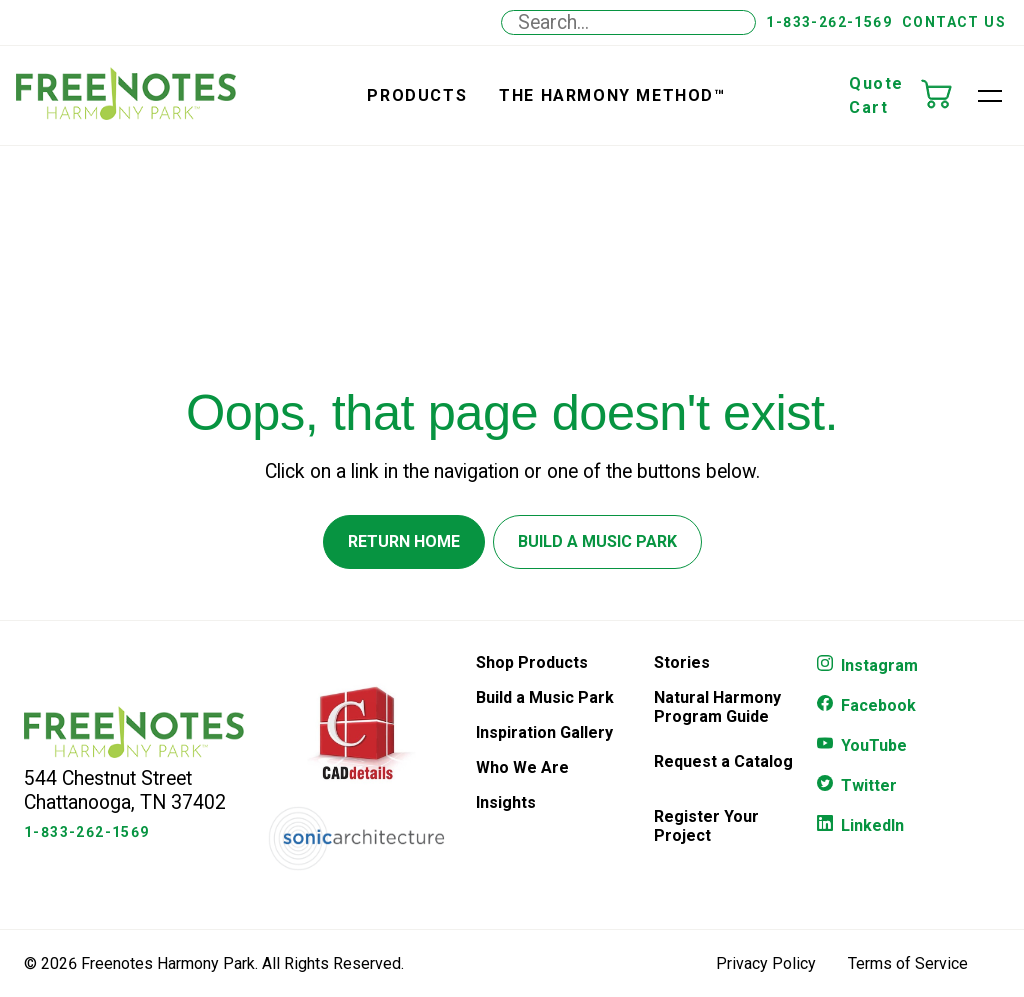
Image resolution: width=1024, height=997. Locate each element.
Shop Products (532, 662)
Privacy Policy (766, 963)
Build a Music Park (545, 697)
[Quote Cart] (946, 96)
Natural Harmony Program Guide (717, 707)
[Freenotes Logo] (134, 752)
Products (417, 95)
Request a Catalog (723, 761)
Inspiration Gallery (544, 732)
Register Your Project (706, 826)
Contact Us (954, 22)
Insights (506, 802)
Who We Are (522, 767)
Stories (682, 662)
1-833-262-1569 (829, 22)
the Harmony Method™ (612, 95)
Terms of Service (908, 963)
